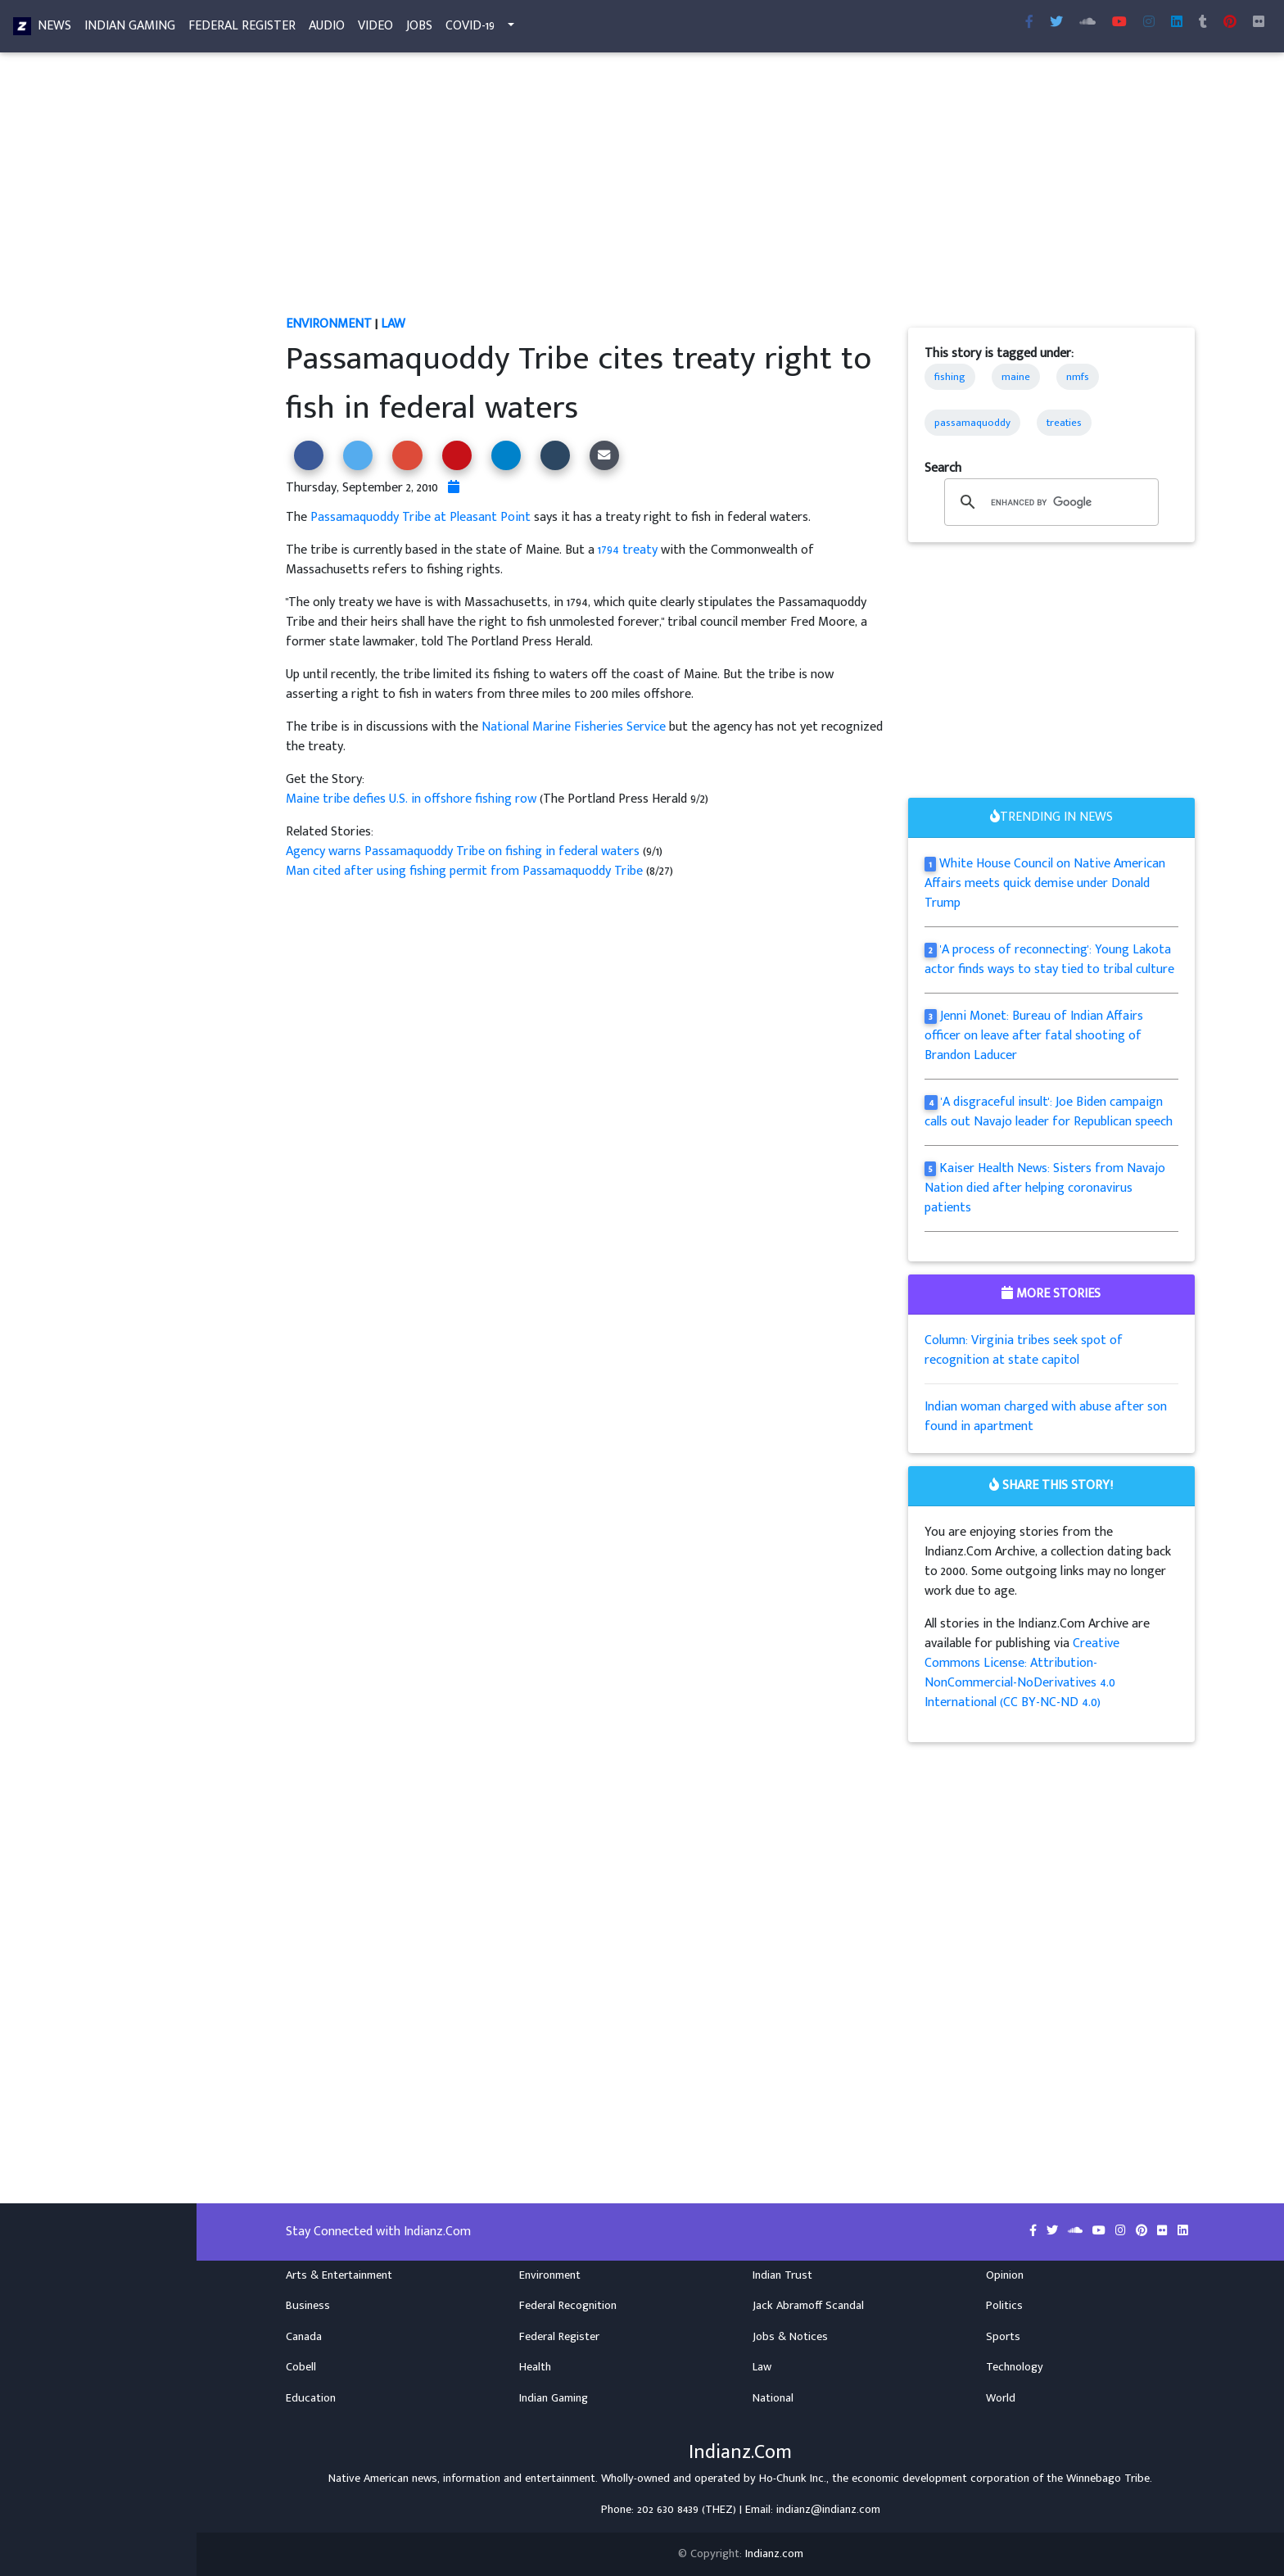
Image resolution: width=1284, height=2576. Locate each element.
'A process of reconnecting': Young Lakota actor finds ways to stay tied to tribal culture (1049, 959)
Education (311, 2398)
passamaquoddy (972, 423)
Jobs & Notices (790, 2337)
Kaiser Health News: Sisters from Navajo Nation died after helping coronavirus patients (1045, 1188)
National (773, 2398)
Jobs (419, 29)
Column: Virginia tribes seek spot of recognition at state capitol (1024, 1350)
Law (393, 324)
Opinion (1005, 2275)
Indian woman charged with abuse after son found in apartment (1046, 1416)
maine (1015, 377)
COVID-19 (470, 29)
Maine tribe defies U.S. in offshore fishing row (413, 799)
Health (535, 2367)
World (1000, 2398)
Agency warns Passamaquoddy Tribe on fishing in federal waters (464, 851)
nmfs (1077, 377)
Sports (1003, 2337)
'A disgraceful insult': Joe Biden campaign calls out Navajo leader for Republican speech (1049, 1112)
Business (308, 2306)
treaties (1064, 423)
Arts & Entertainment (339, 2275)
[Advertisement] (740, 193)
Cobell (301, 2367)
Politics (1004, 2306)
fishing (949, 377)
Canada (304, 2337)
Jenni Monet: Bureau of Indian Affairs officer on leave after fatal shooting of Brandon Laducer (1034, 1035)
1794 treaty (628, 550)
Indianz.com (774, 2554)
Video (375, 29)
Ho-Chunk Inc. (792, 2478)
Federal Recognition (568, 2306)
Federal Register (242, 29)
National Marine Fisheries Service (574, 727)
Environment (329, 324)
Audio (327, 29)
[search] (1049, 502)
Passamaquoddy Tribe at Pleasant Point (420, 517)
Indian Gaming (129, 29)
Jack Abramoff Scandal (808, 2306)
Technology (1014, 2367)
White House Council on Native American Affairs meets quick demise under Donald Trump (1045, 883)
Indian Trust (782, 2275)
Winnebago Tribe (1108, 2478)
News (54, 29)
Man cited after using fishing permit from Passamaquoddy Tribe (466, 871)
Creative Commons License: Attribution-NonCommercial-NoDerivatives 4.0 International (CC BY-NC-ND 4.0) (1022, 1673)
